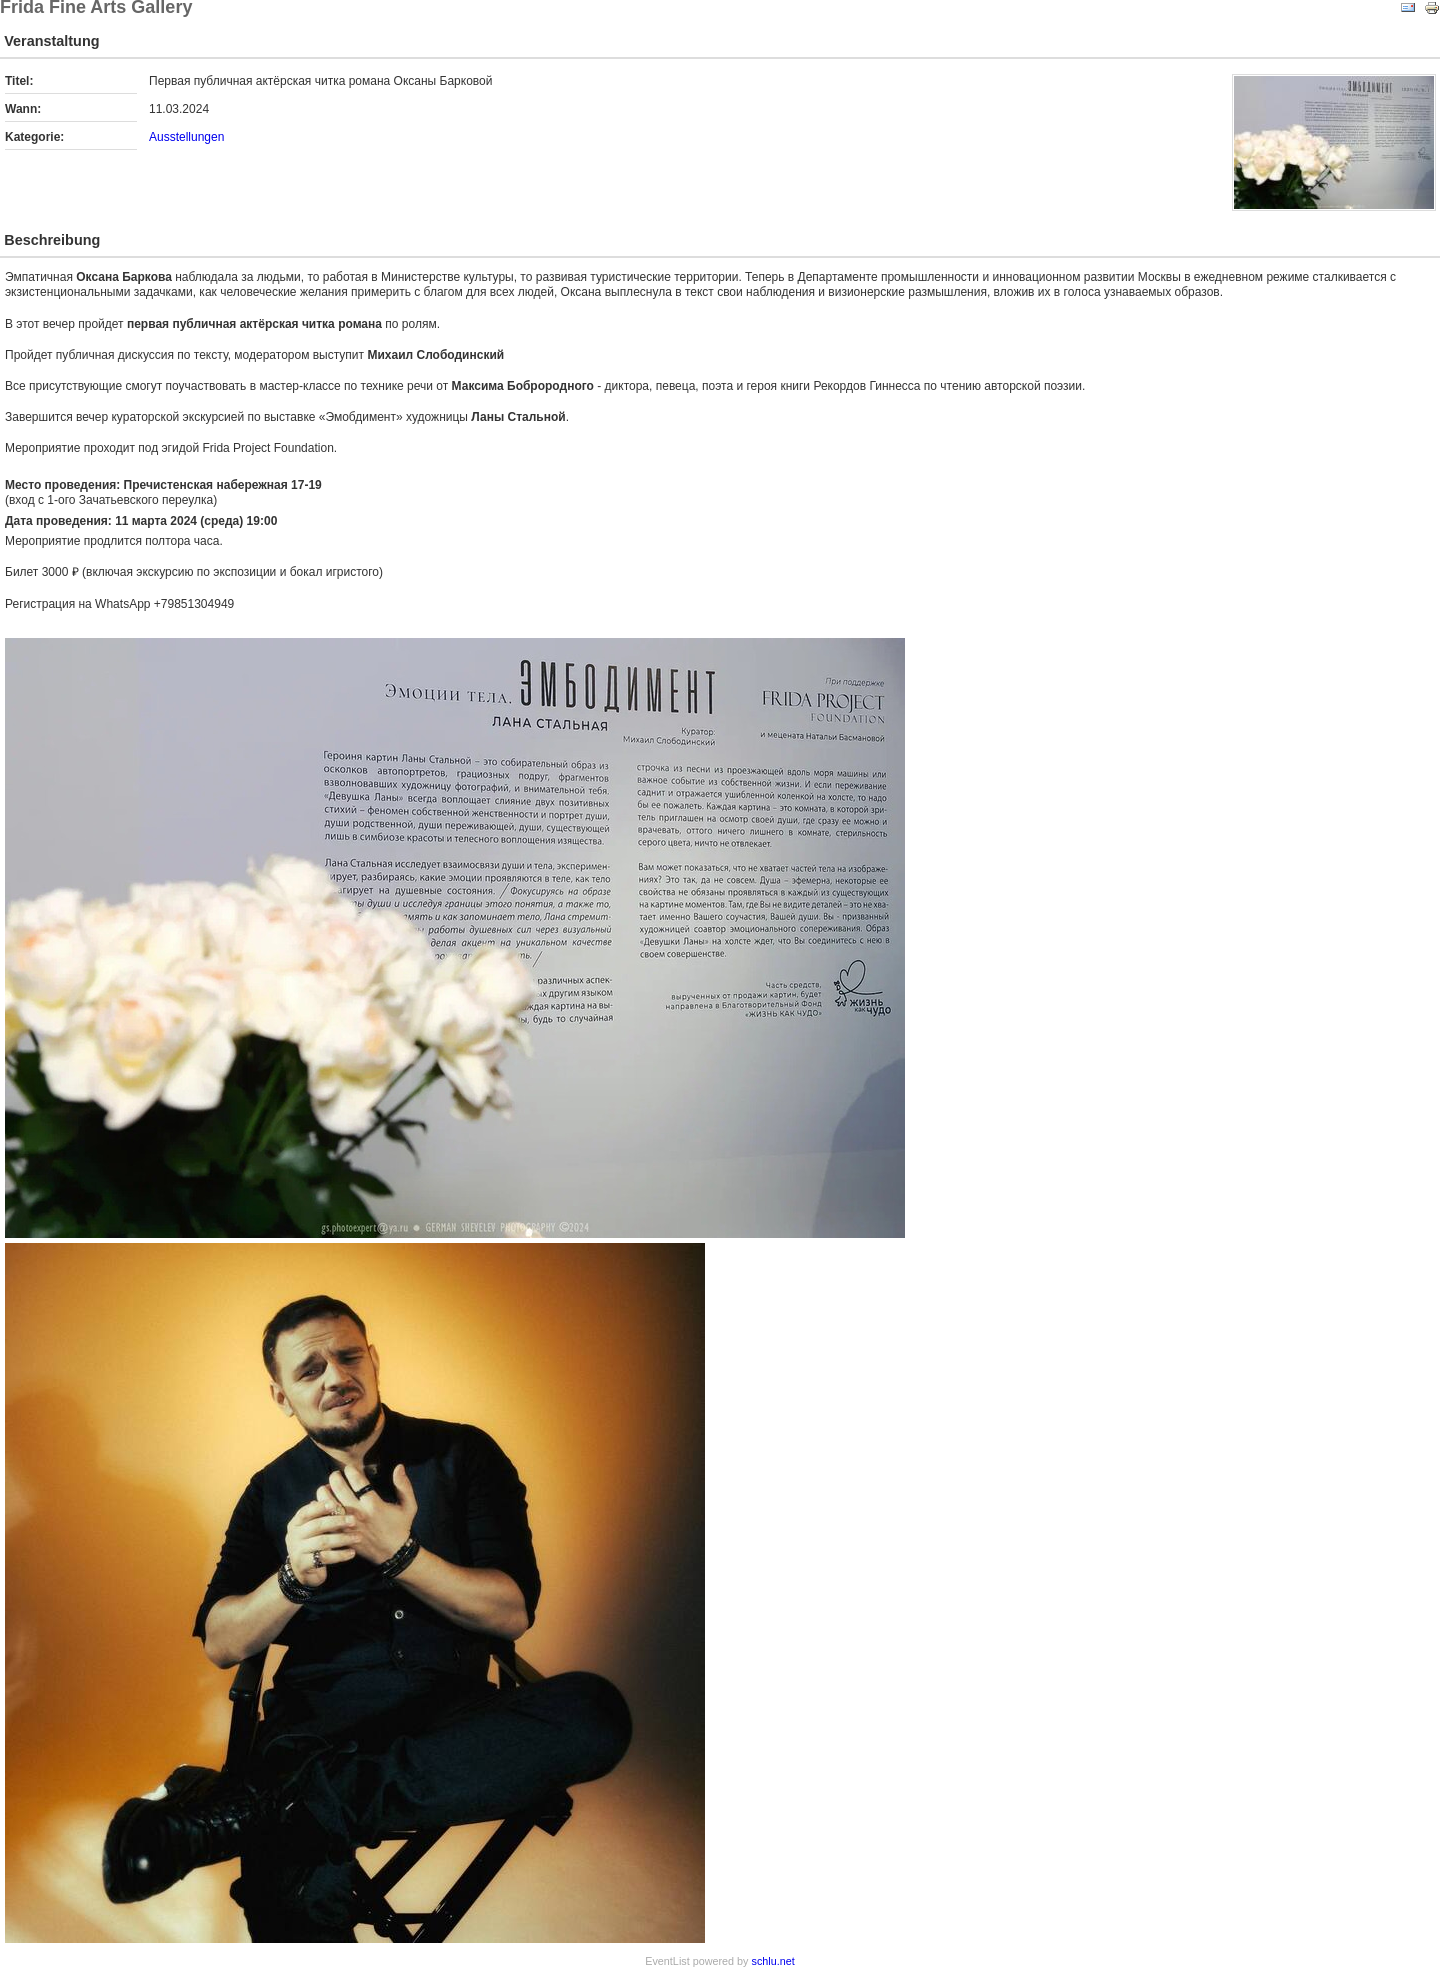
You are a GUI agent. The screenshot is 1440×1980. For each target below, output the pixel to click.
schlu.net (773, 1961)
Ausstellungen (186, 137)
